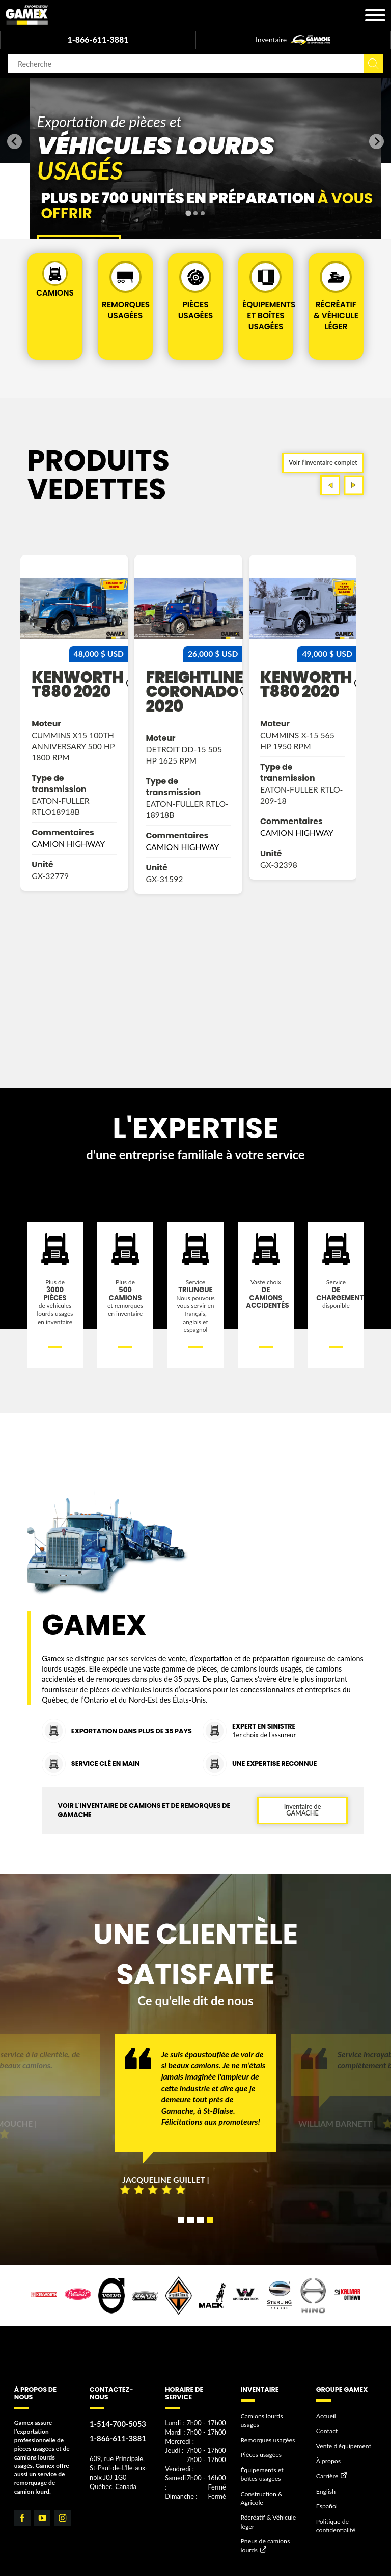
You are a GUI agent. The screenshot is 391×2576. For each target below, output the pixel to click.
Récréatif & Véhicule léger (268, 2538)
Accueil (326, 2434)
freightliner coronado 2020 (307, 709)
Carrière (327, 2493)
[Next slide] (376, 141)
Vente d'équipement (343, 2464)
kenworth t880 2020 (186, 702)
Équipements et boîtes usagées (270, 2491)
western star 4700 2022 (63, 716)
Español (326, 2523)
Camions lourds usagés (261, 2439)
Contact (327, 2449)
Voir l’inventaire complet (322, 480)
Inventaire (293, 40)
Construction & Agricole (261, 2514)
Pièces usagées (261, 2472)
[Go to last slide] (14, 141)
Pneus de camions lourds (265, 2561)
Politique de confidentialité (335, 2541)
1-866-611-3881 (97, 39)
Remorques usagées (267, 2458)
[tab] (188, 213)
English (325, 2508)
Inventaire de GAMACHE (302, 1828)
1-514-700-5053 (117, 2443)
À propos (328, 2478)
